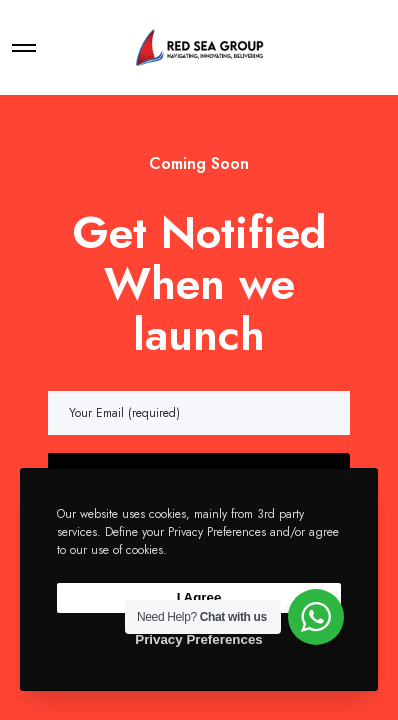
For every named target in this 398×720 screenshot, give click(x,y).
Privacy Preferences (198, 639)
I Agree (199, 597)
